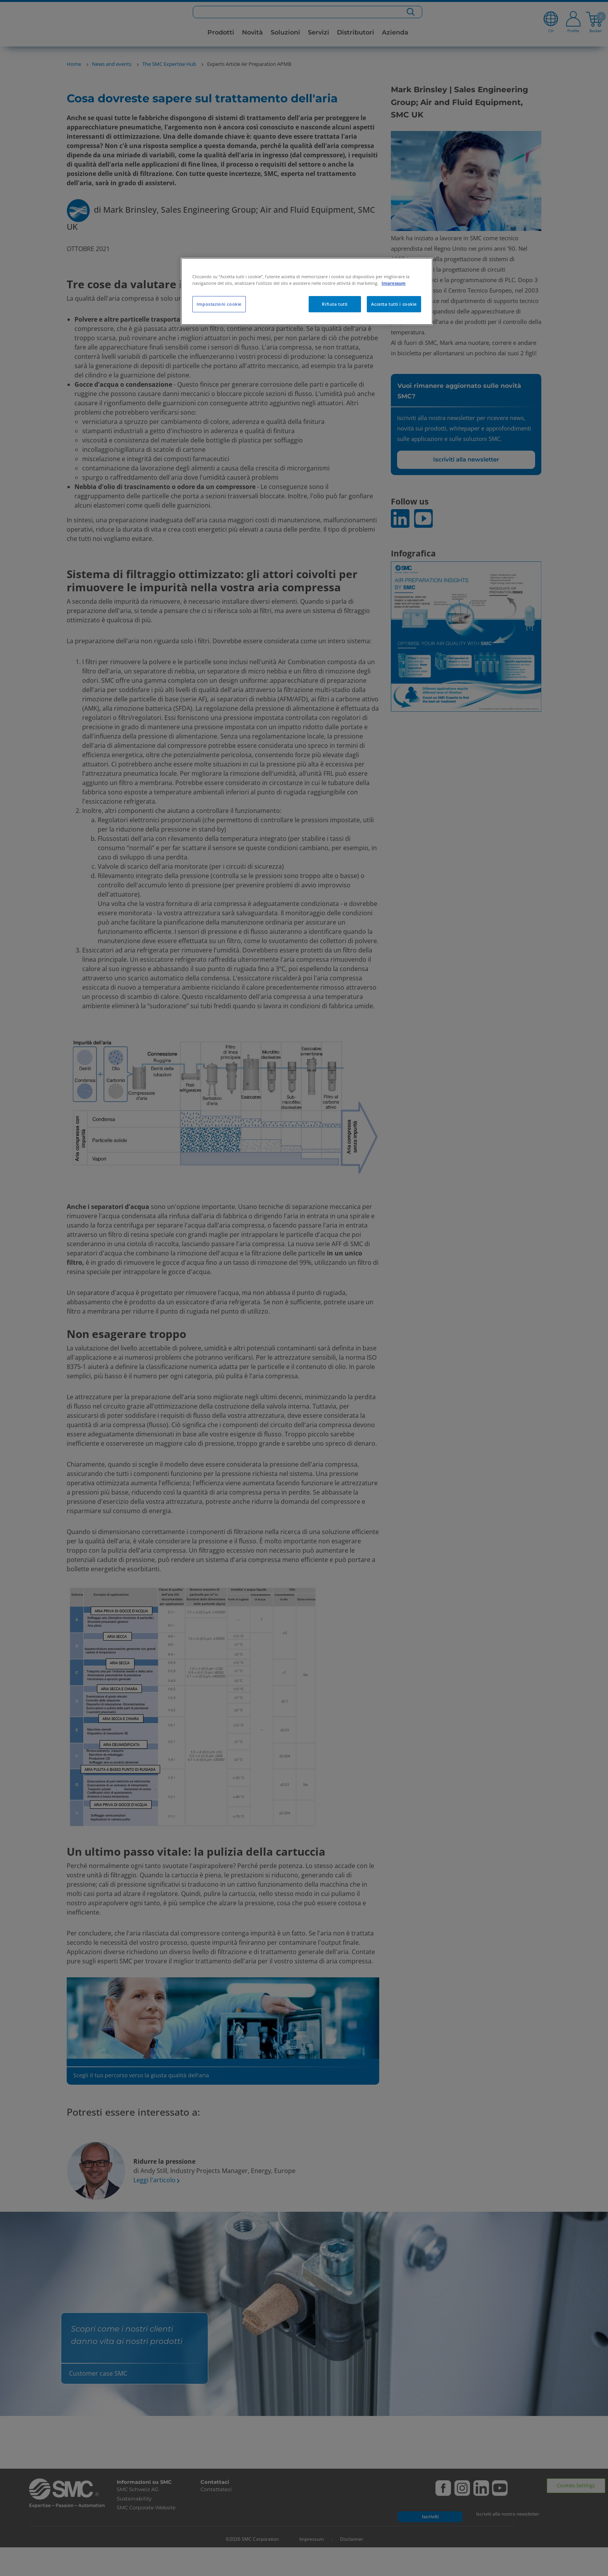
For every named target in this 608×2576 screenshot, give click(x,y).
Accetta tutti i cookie (394, 304)
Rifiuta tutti (334, 304)
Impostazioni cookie (219, 304)
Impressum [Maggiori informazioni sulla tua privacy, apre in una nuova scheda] (394, 283)
